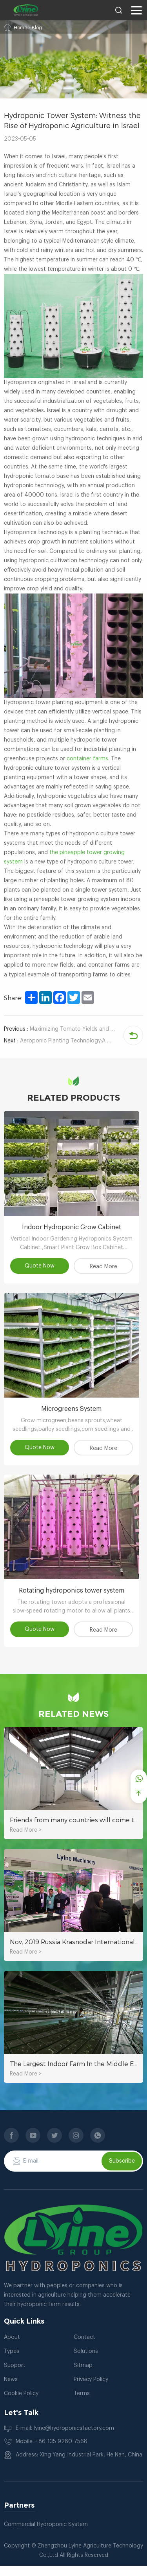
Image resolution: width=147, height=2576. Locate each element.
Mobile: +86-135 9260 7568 (51, 2451)
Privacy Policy (91, 2389)
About (12, 2347)
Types (11, 2361)
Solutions (86, 2361)
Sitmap (83, 2375)
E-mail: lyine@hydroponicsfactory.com (65, 2438)
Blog (37, 27)
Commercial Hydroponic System (46, 2534)
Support (14, 2375)
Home (20, 27)
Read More (106, 1269)
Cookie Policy (21, 2403)
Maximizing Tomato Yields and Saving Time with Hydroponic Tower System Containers (59, 1029)
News (11, 2389)
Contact (84, 2347)
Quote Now (41, 1268)
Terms (82, 2403)
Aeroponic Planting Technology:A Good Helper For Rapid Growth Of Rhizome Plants (59, 1041)
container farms (87, 759)
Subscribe (122, 2171)
